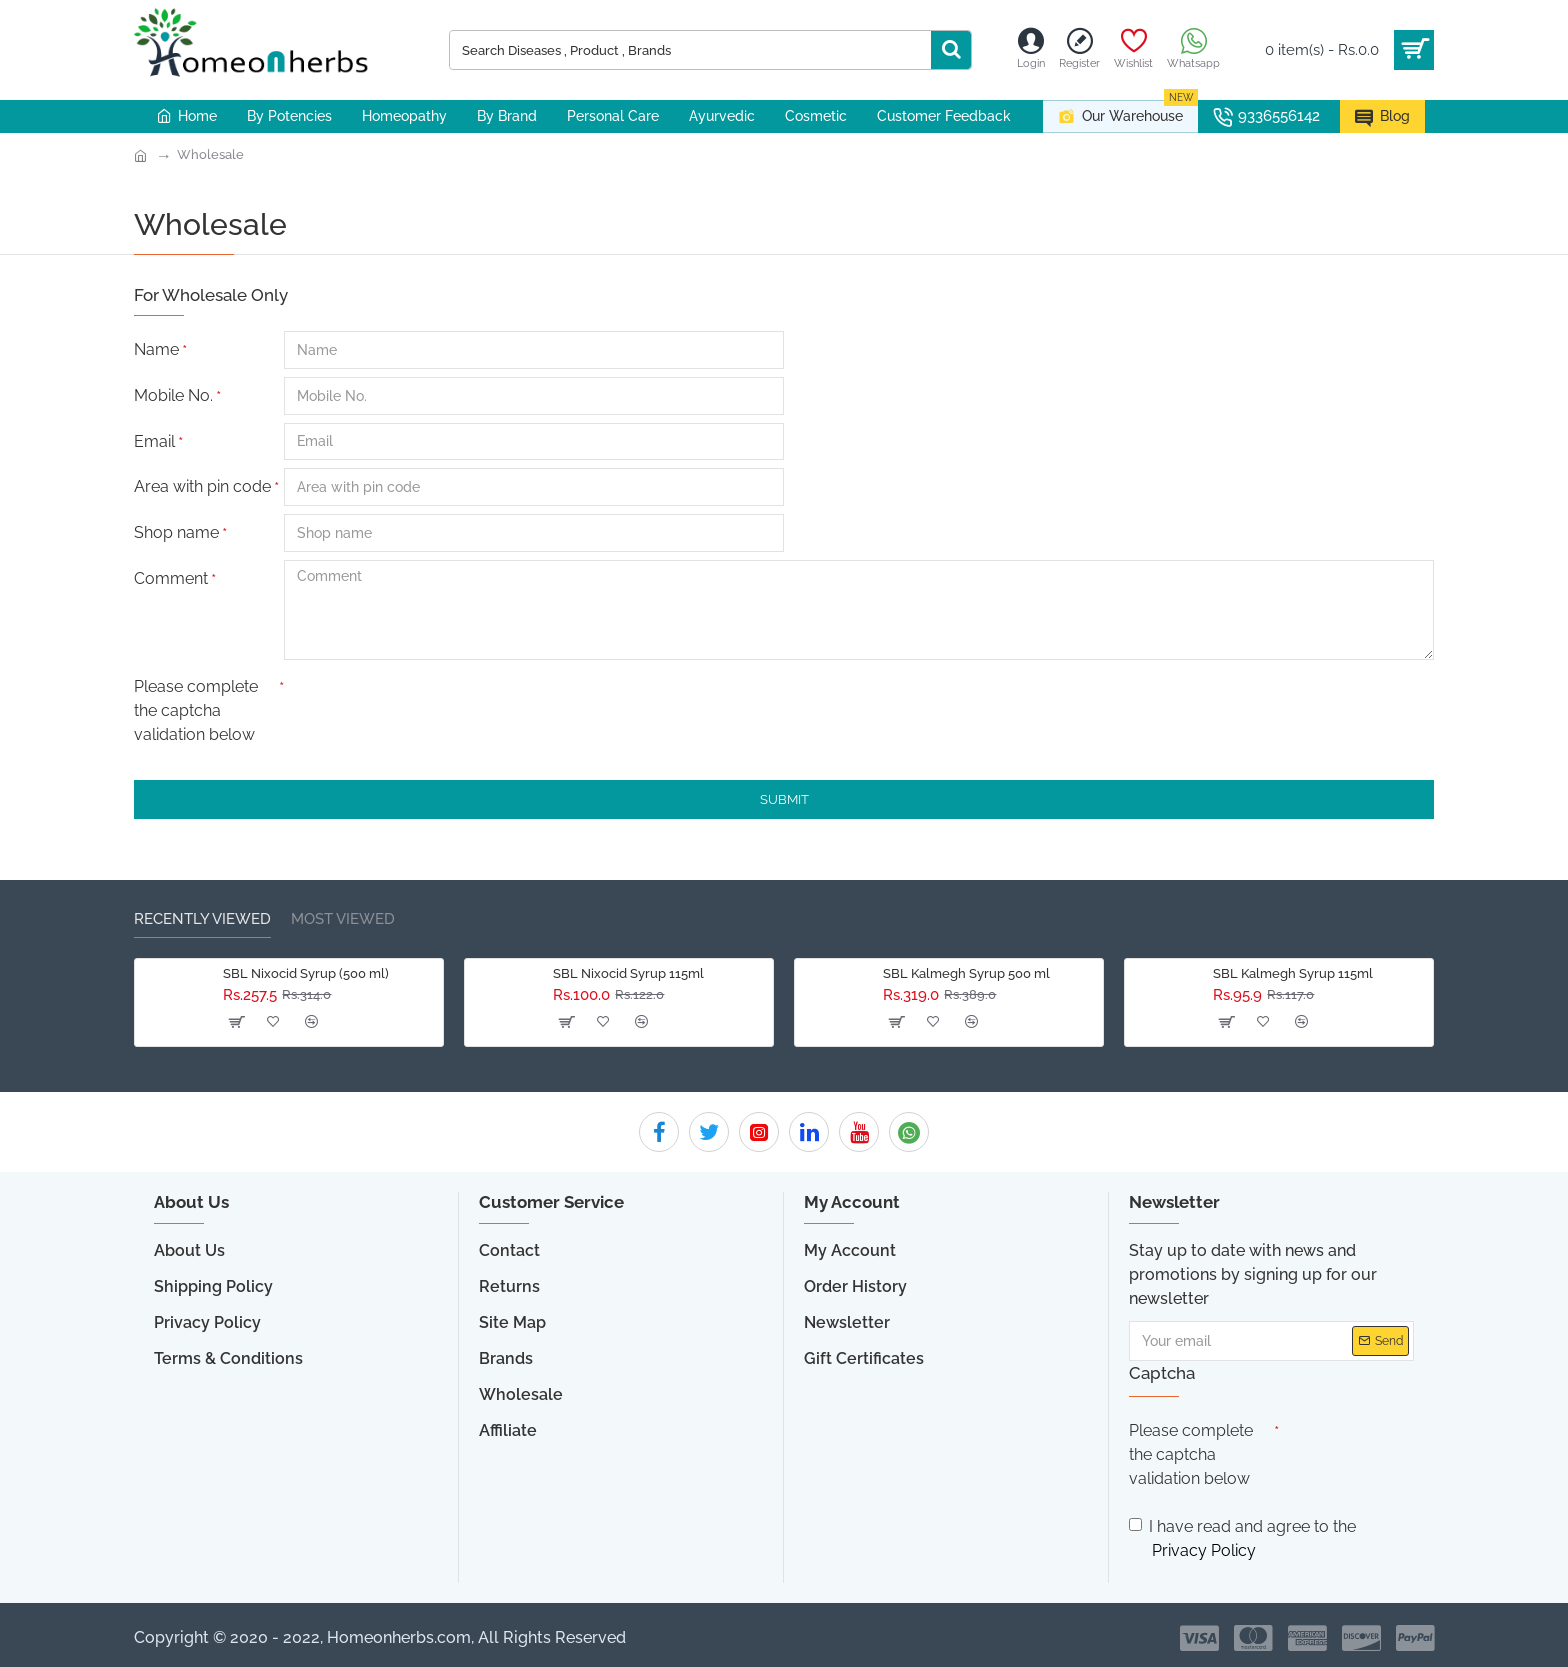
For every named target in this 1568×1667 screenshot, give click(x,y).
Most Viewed (343, 919)
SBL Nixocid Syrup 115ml (628, 973)
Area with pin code (202, 487)
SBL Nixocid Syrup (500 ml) (306, 973)
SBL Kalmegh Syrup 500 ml (966, 973)
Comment (171, 579)
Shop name (176, 533)
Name (156, 349)
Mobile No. (173, 395)
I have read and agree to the (1242, 1540)
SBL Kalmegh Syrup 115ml (1293, 973)
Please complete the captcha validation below (196, 711)
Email (154, 441)
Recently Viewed (202, 919)
